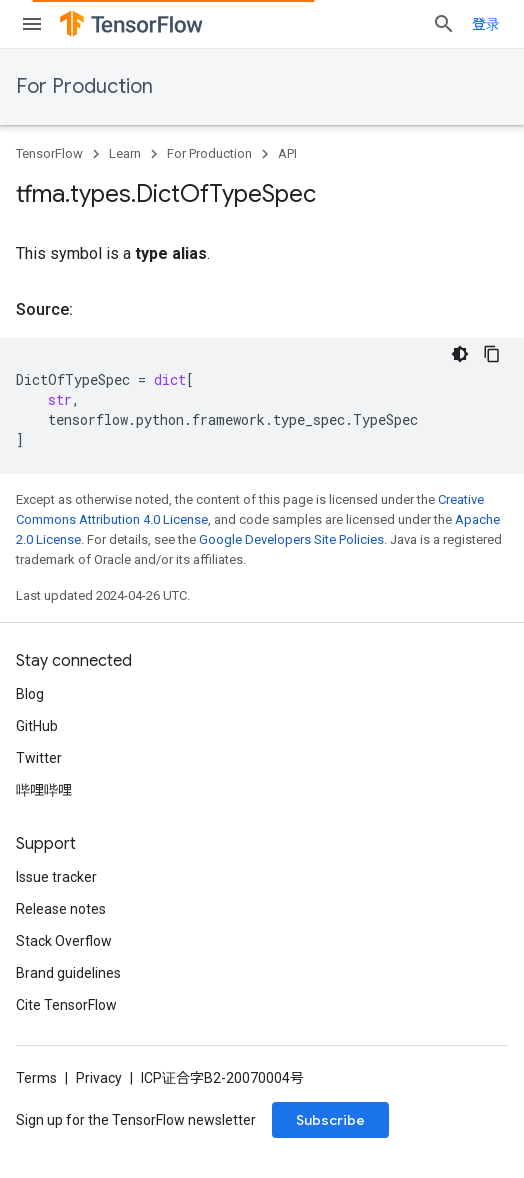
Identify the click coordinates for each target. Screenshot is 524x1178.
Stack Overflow (64, 941)
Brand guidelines (68, 973)
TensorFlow (49, 153)
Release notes (61, 909)
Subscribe (330, 1120)
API (287, 153)
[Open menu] (32, 24)
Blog (30, 694)
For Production (84, 86)
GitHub (37, 726)
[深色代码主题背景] (460, 354)
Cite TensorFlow (66, 1005)
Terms (36, 1078)
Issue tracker (56, 877)
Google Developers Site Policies (291, 539)
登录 (486, 24)
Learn (125, 153)
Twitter (39, 758)
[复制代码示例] (492, 354)
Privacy (99, 1078)
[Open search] (444, 24)
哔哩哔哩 (44, 790)
